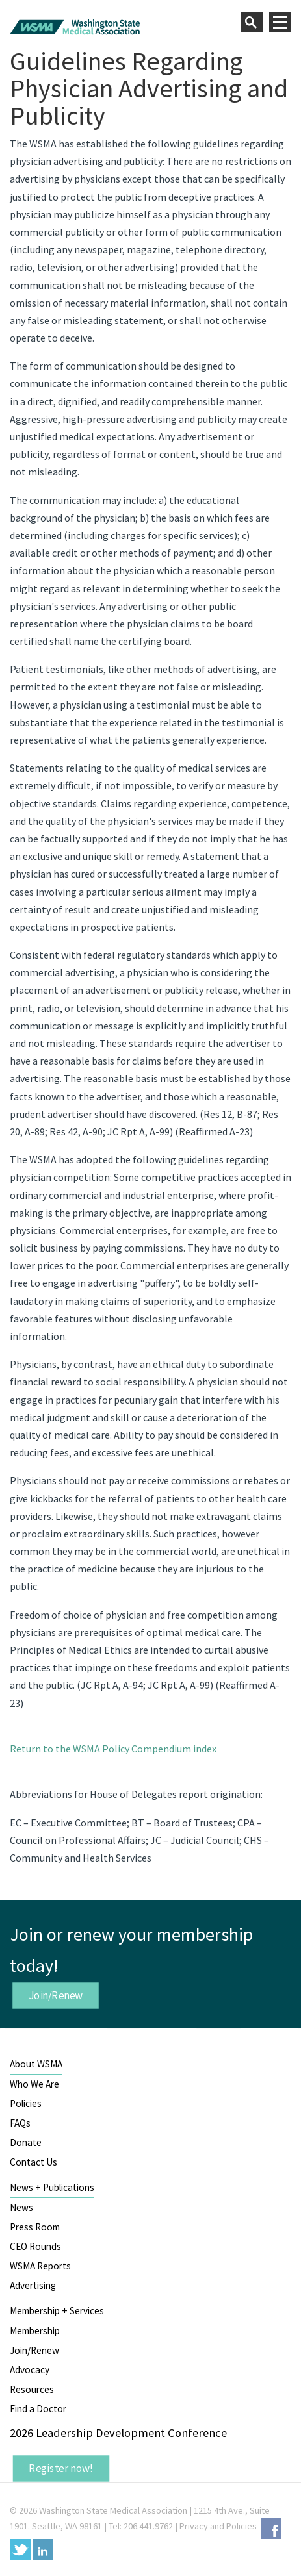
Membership (35, 2331)
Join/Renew (56, 1995)
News (21, 2207)
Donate (26, 2142)
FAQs (20, 2123)
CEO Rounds (35, 2246)
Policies (26, 2103)
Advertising (33, 2285)
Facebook (271, 2528)
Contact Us (33, 2162)
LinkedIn (43, 2549)
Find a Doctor (38, 2409)
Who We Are (34, 2084)
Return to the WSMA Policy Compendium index (113, 1748)
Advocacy (29, 2370)
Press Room (35, 2227)
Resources (32, 2389)
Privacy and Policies (218, 2526)
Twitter (20, 2549)
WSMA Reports (40, 2266)
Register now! (61, 2468)
